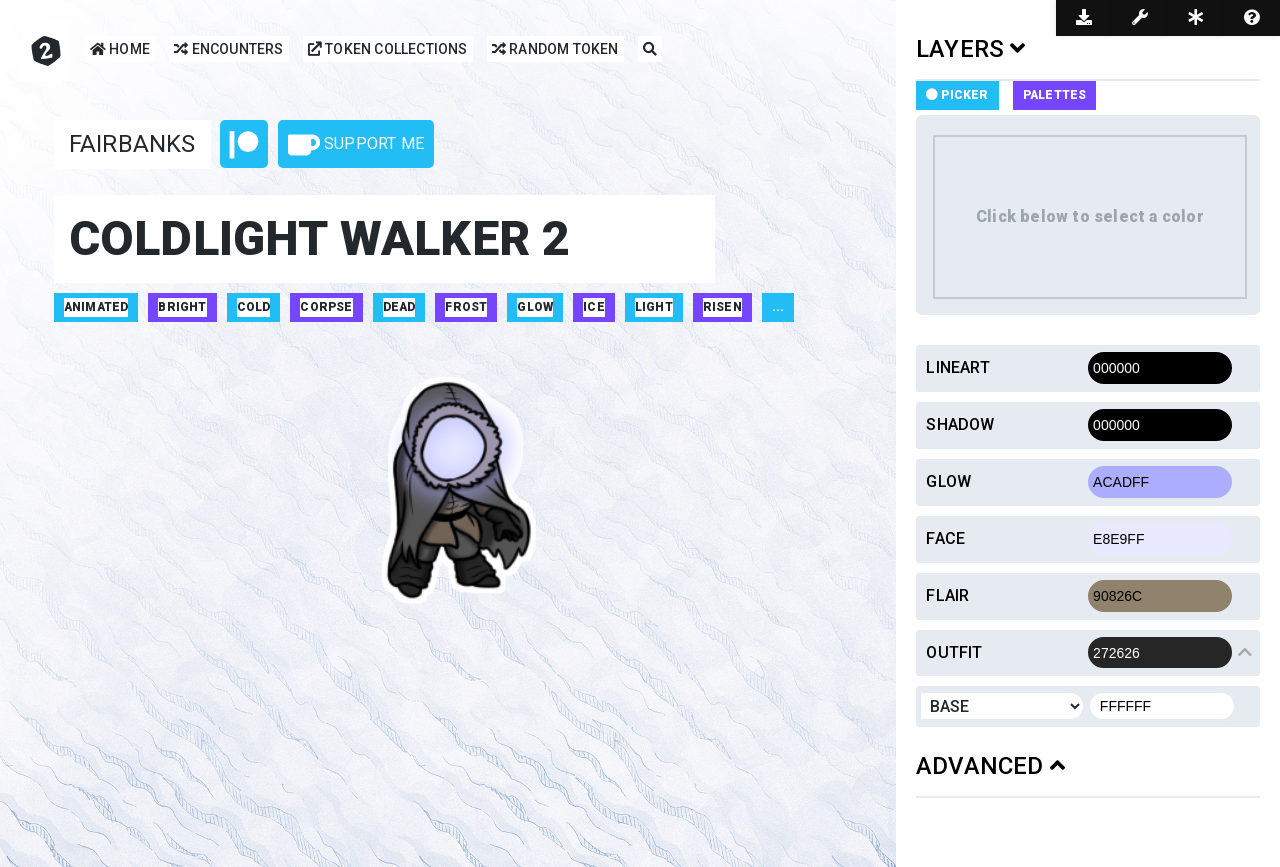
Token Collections (388, 50)
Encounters (228, 50)
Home (120, 50)
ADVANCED (990, 766)
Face (945, 538)
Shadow (960, 424)
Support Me (356, 145)
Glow (948, 481)
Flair (947, 595)
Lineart (957, 367)
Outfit (954, 652)
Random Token (555, 50)
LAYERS (971, 49)
